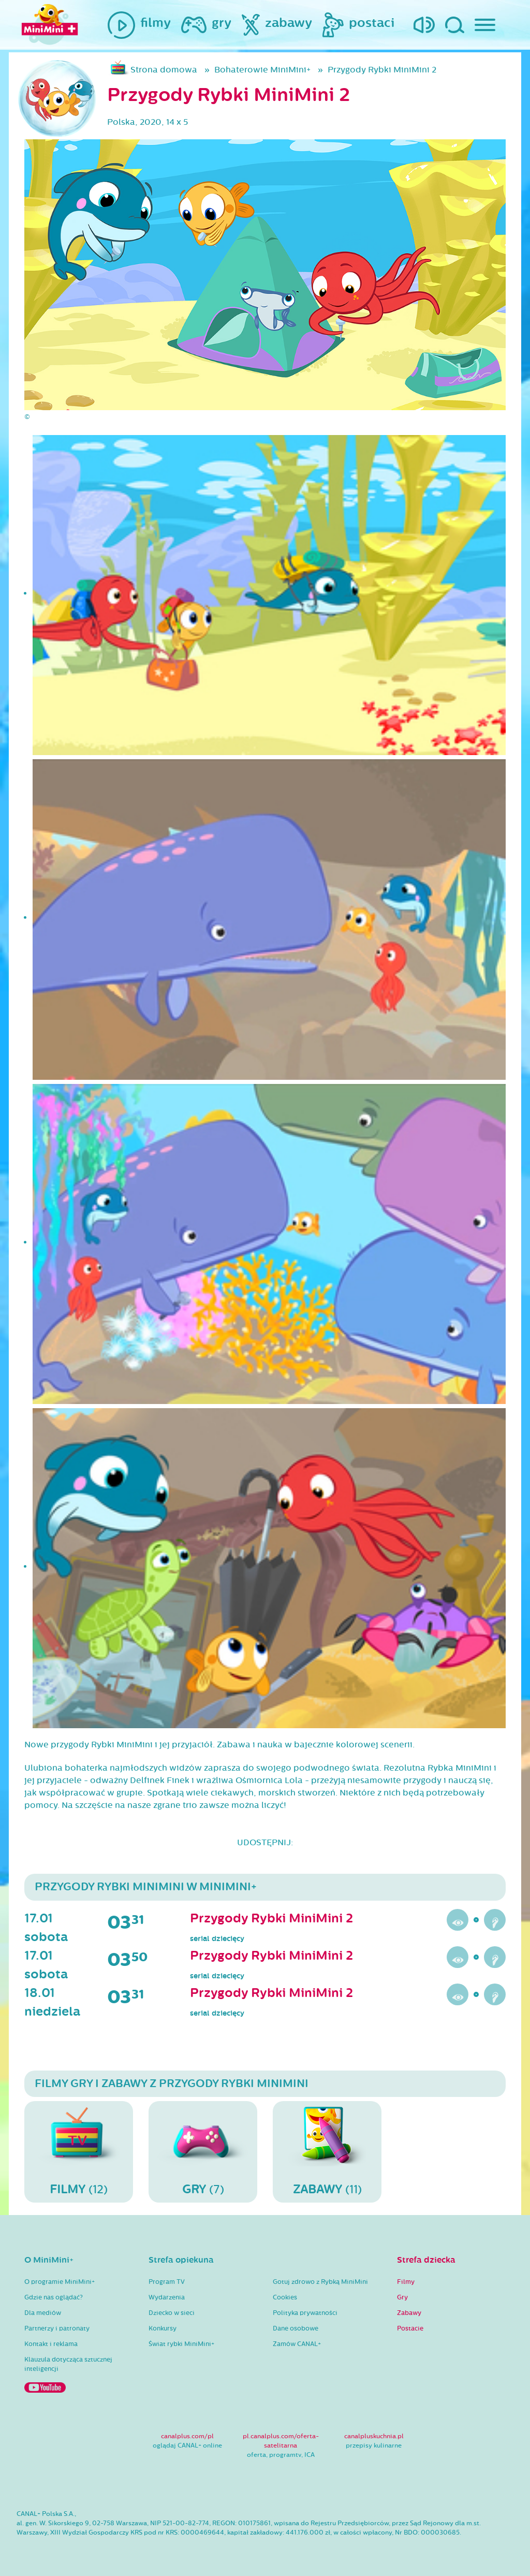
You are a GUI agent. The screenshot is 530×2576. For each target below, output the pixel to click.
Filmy (406, 2282)
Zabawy (409, 2313)
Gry (402, 2297)
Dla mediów (42, 2313)
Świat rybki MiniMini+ (181, 2344)
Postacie (410, 2328)
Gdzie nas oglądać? (53, 2297)
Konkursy (162, 2328)
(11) (327, 2151)
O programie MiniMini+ (59, 2282)
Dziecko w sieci (172, 2313)
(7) (202, 2151)
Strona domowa (163, 70)
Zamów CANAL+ (297, 2344)
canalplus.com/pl (187, 2436)
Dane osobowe (295, 2328)
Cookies (285, 2297)
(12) (78, 2151)
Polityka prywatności (305, 2313)
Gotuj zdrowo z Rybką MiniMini (320, 2282)
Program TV (167, 2282)
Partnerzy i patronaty (57, 2328)
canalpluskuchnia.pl (374, 2436)
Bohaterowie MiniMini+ (262, 70)
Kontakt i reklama (51, 2344)
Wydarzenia (167, 2297)
